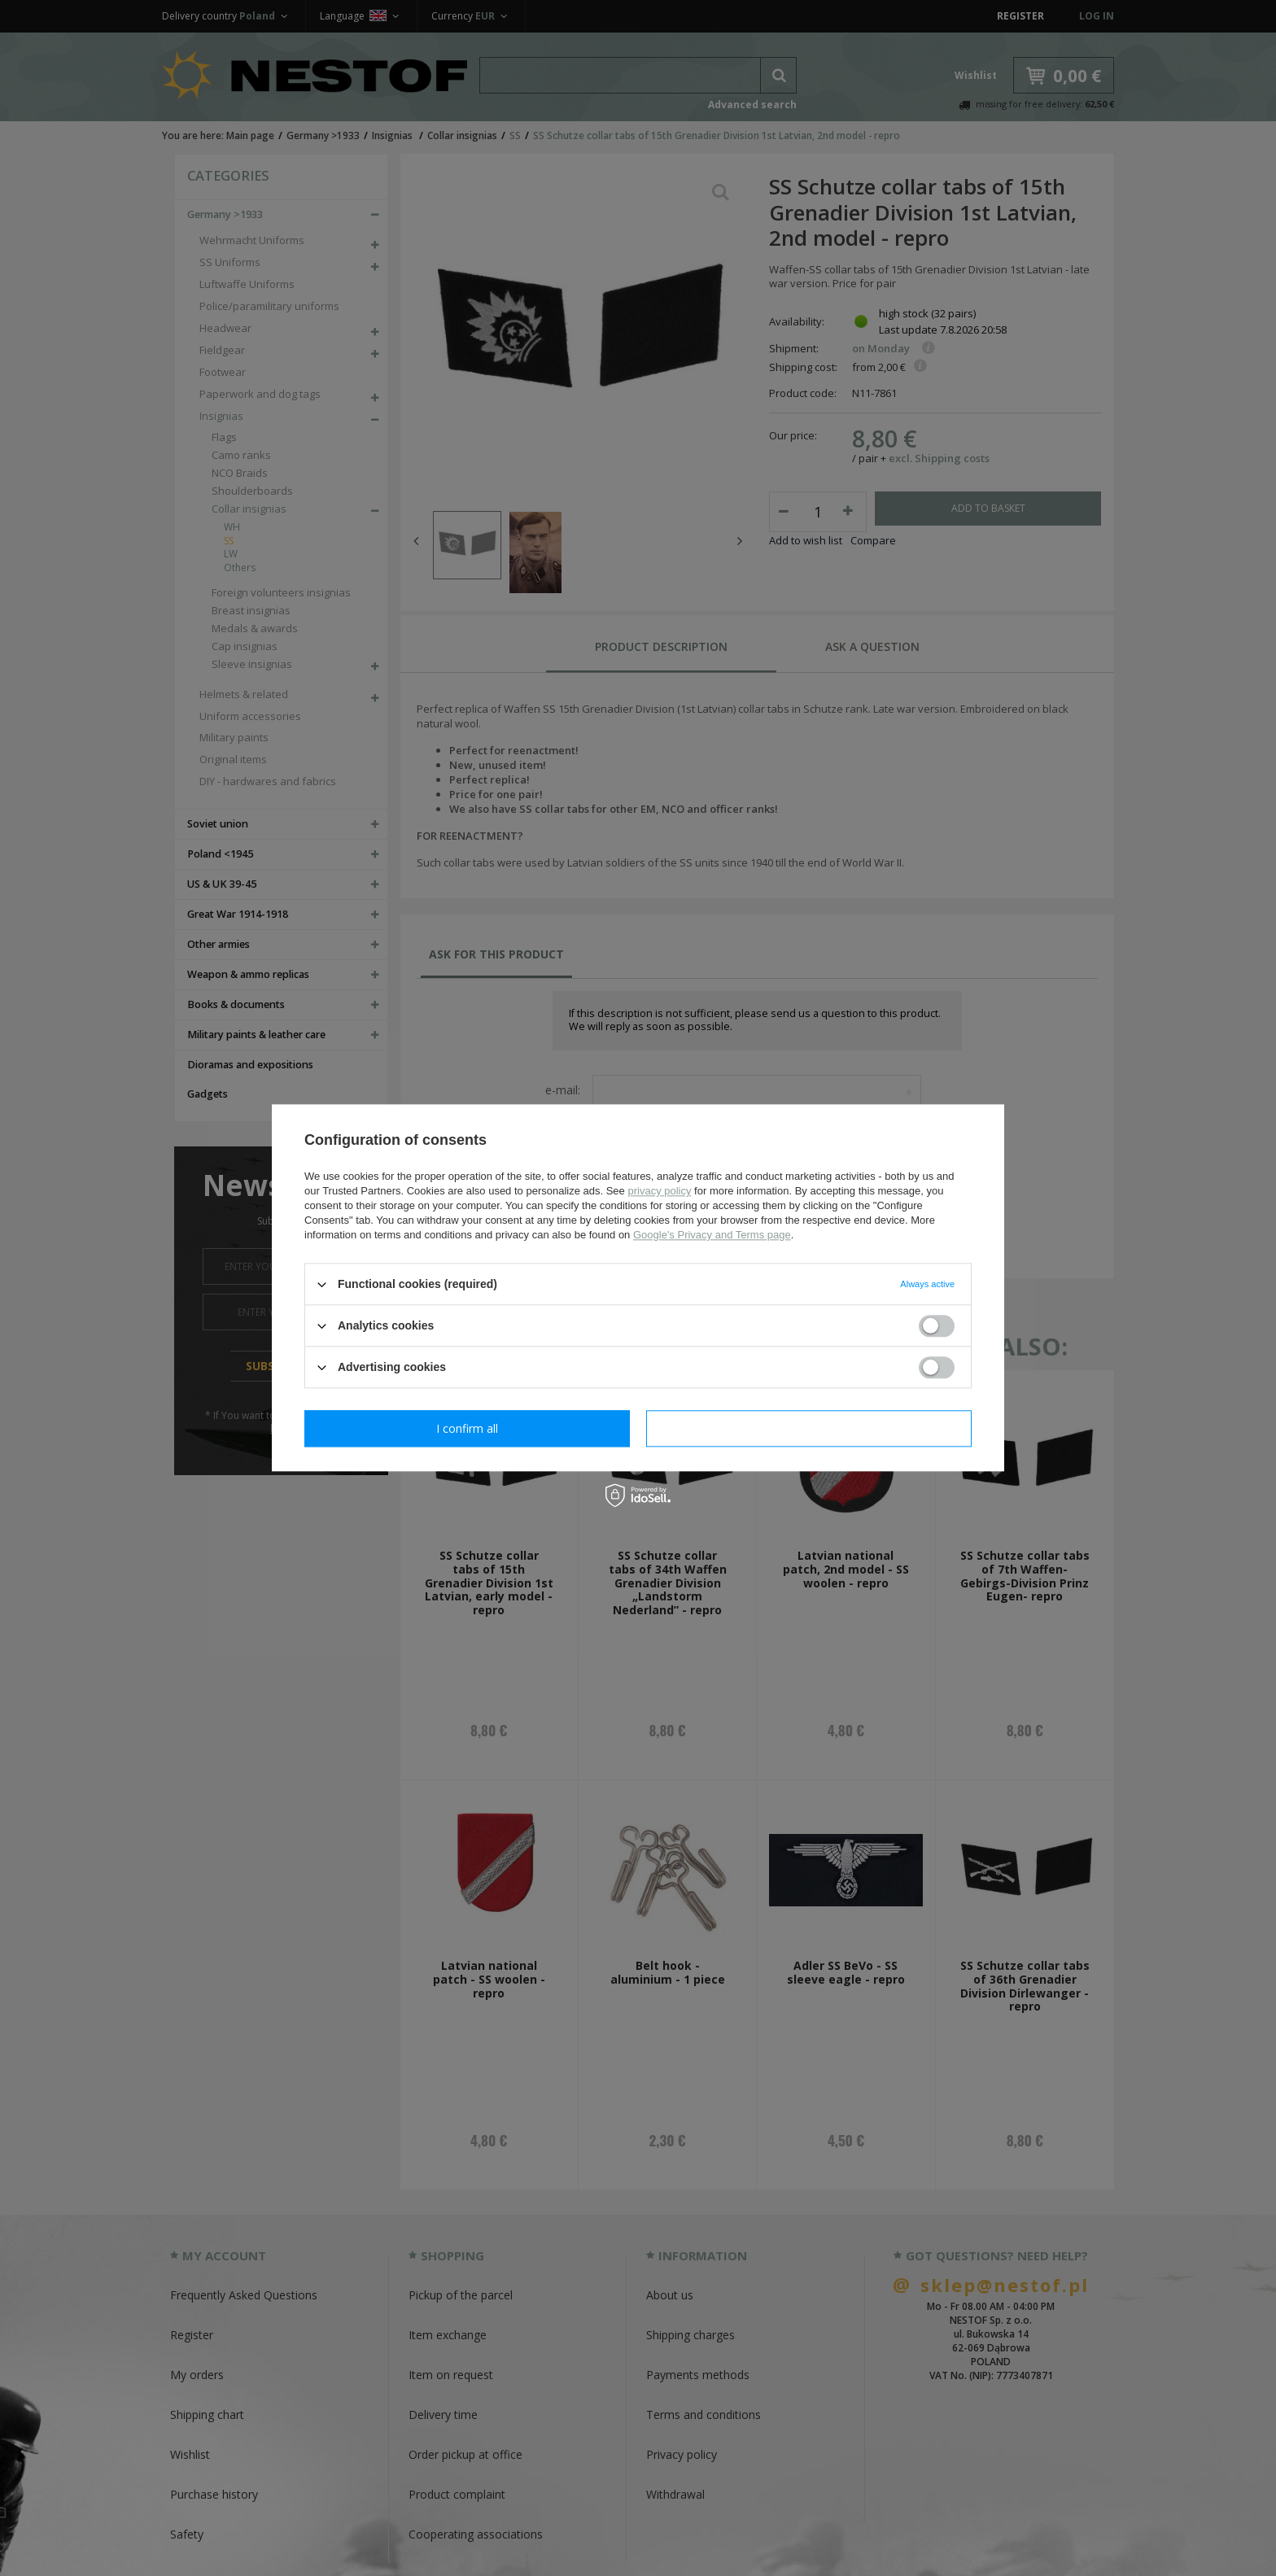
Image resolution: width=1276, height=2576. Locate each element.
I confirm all (809, 1428)
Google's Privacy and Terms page (712, 1235)
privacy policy (659, 1191)
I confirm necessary (467, 1428)
